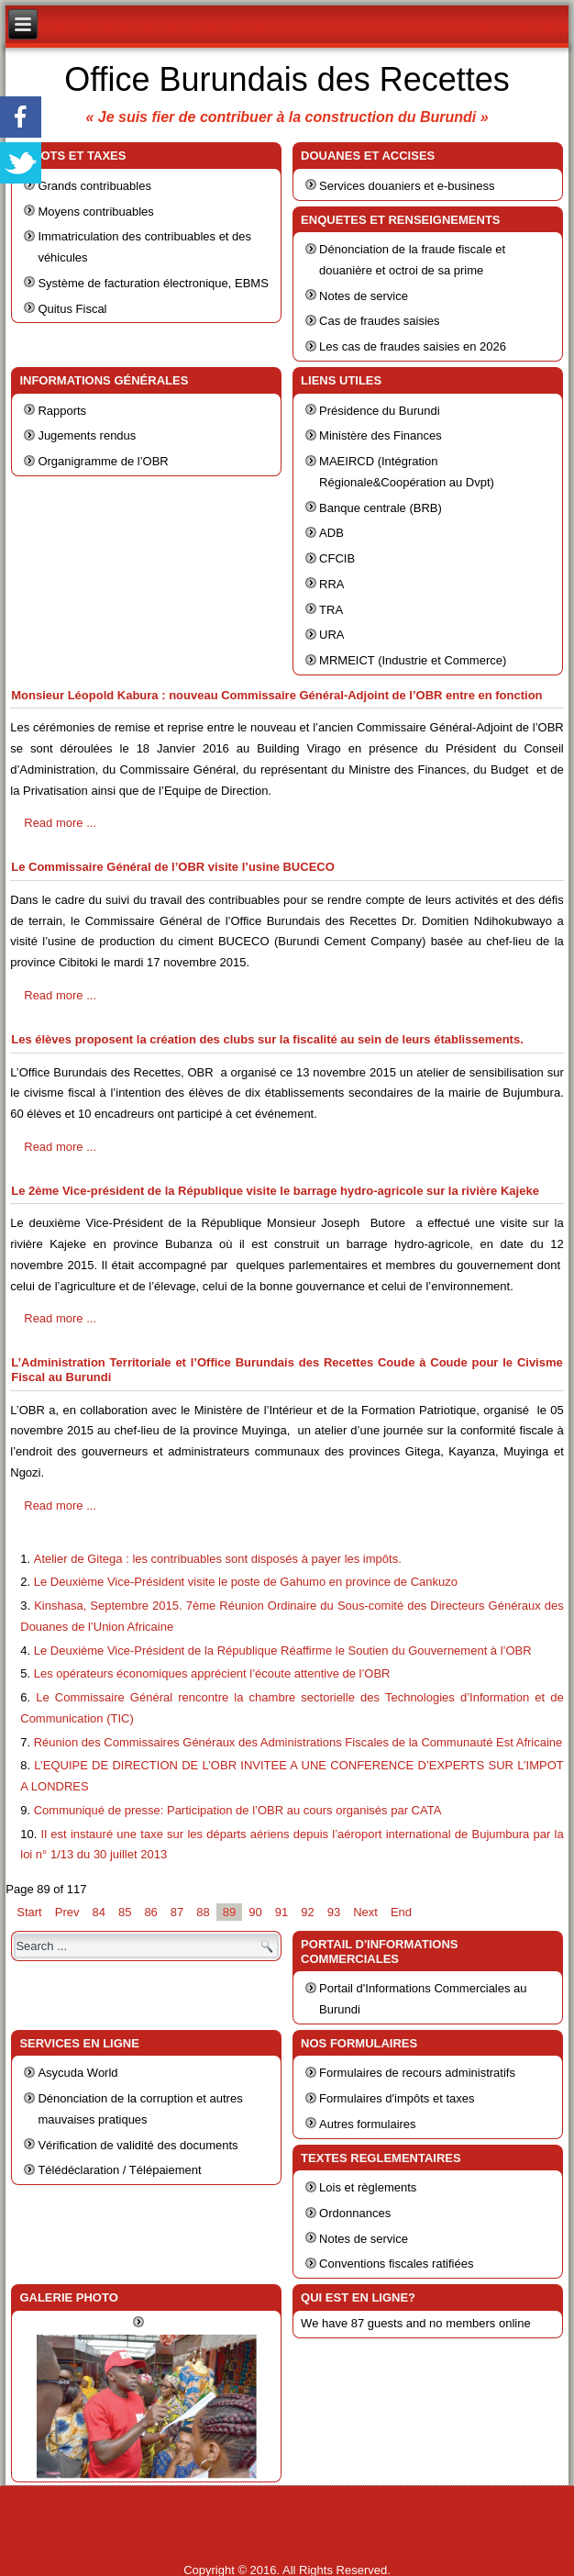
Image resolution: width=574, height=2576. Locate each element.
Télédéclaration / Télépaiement (119, 2170)
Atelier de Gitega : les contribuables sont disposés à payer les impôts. (218, 1559)
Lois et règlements (367, 2187)
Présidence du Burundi (379, 411)
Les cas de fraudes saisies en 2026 (412, 346)
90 (254, 1912)
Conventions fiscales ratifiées (396, 2263)
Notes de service (363, 296)
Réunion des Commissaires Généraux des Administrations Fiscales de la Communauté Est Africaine (298, 1742)
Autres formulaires (367, 2124)
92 (307, 1912)
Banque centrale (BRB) (380, 508)
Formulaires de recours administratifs (417, 2073)
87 (177, 1912)
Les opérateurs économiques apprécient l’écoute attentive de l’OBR (212, 1673)
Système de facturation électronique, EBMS (153, 283)
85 (124, 1912)
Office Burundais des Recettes (287, 79)
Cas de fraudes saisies (379, 321)
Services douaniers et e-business (407, 186)
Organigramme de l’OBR (103, 461)
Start (29, 1912)
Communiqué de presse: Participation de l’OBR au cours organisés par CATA (238, 1810)
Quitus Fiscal (72, 309)
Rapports (62, 411)
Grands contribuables (94, 186)
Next (365, 1912)
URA (331, 634)
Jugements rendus (87, 435)
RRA (331, 584)
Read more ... (60, 823)
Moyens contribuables (95, 211)
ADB (331, 533)
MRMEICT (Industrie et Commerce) (412, 660)
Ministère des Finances (380, 435)
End (401, 1912)
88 (202, 1912)
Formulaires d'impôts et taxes (396, 2098)
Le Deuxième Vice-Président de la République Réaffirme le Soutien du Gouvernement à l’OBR (283, 1650)
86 (150, 1912)
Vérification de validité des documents (137, 2145)
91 (281, 1912)
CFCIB (337, 558)
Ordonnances (355, 2213)
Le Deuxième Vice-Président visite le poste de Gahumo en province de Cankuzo (246, 1582)
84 (98, 1912)
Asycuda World (77, 2073)
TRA (331, 610)
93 (333, 1912)
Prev (67, 1912)
